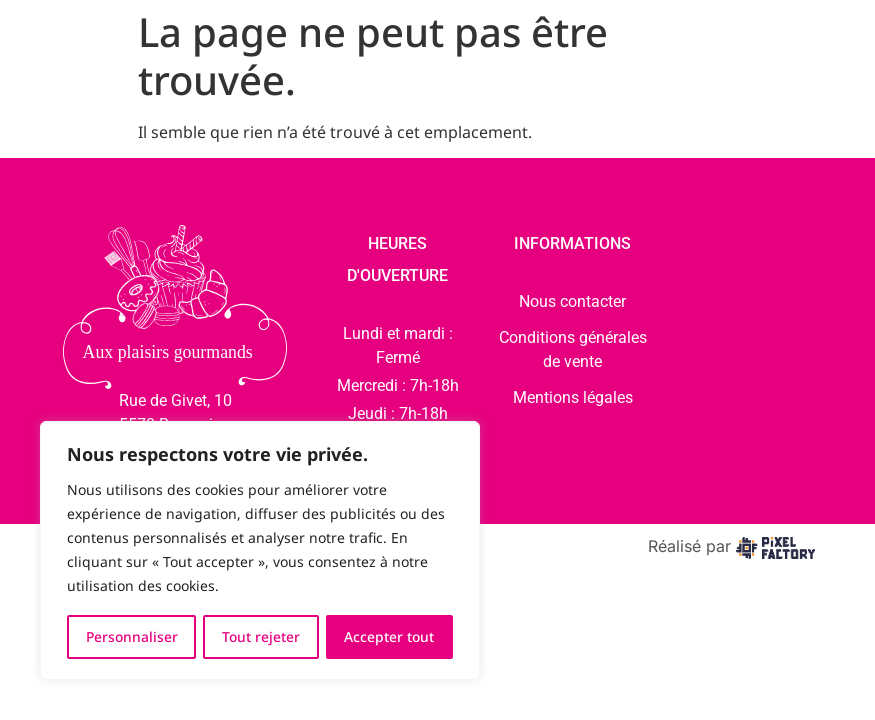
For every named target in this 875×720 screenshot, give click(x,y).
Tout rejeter (261, 636)
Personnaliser (132, 636)
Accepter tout (389, 636)
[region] (260, 551)
